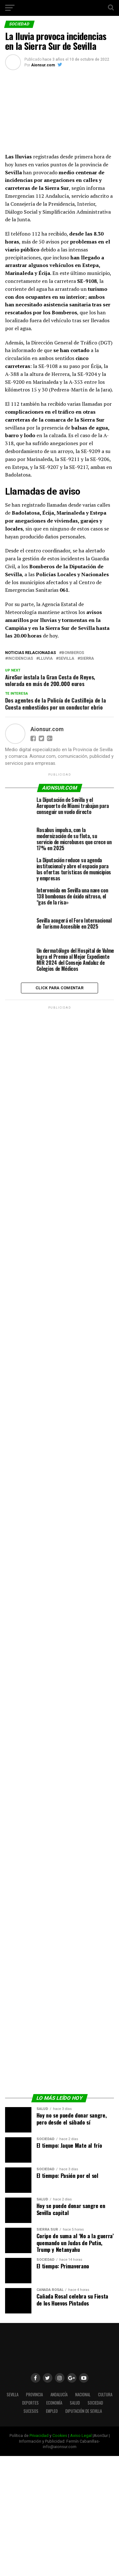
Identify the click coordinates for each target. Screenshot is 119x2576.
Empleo (52, 2411)
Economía (54, 2403)
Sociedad (95, 2403)
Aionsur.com (43, 65)
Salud (75, 2403)
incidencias (20, 659)
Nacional (82, 2395)
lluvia (46, 659)
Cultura (105, 2395)
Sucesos (30, 2411)
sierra (87, 659)
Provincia (34, 2395)
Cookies (59, 2435)
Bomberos (73, 653)
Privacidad (39, 2435)
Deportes (30, 2403)
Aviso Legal (81, 2435)
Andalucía (59, 2395)
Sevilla (66, 659)
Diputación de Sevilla (83, 2411)
